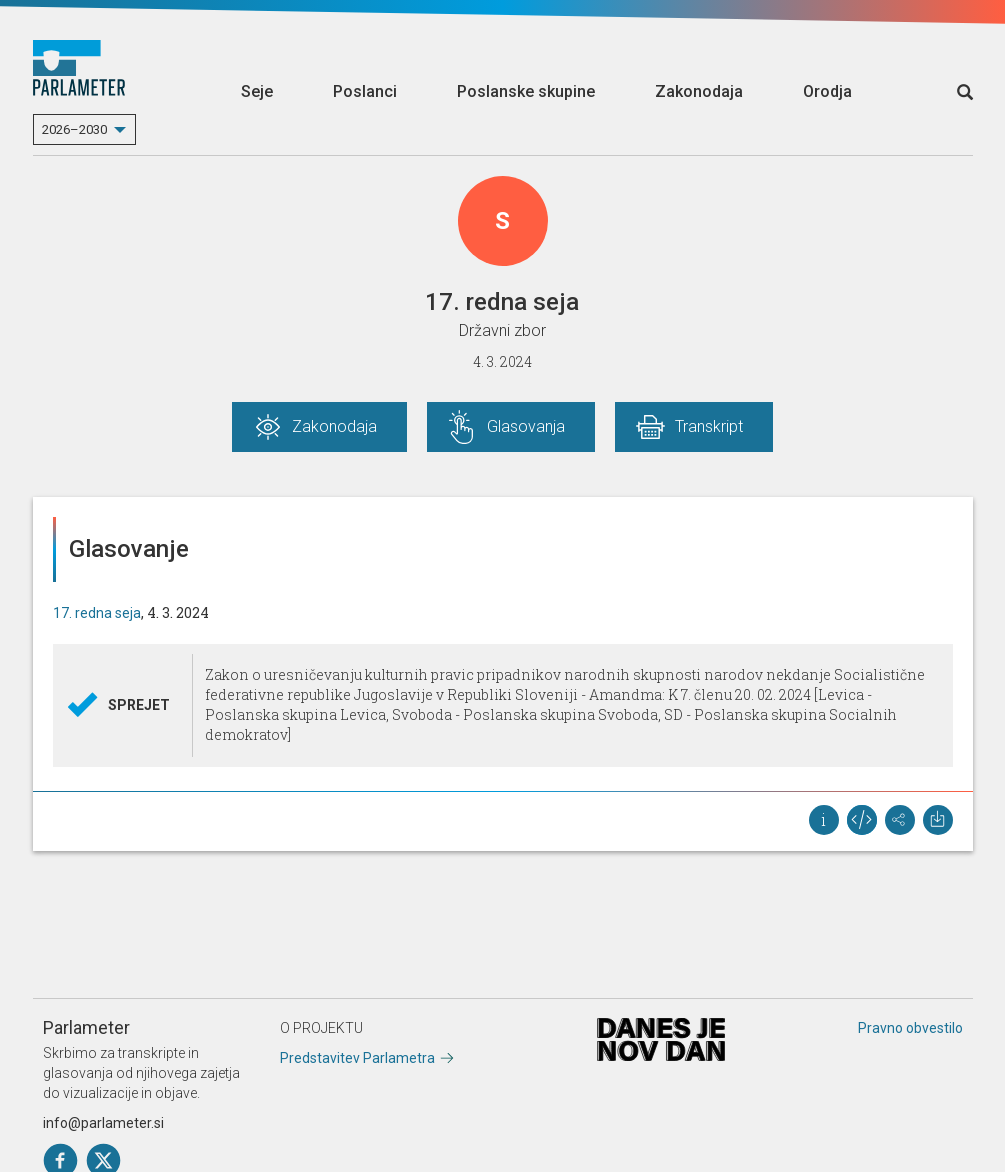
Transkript (709, 426)
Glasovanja (526, 426)
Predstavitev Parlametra (357, 1058)
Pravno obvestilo (910, 1028)
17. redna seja (97, 613)
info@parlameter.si (103, 1123)
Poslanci (365, 91)
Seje (257, 91)
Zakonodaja (699, 91)
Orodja (827, 91)
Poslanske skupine (526, 91)
